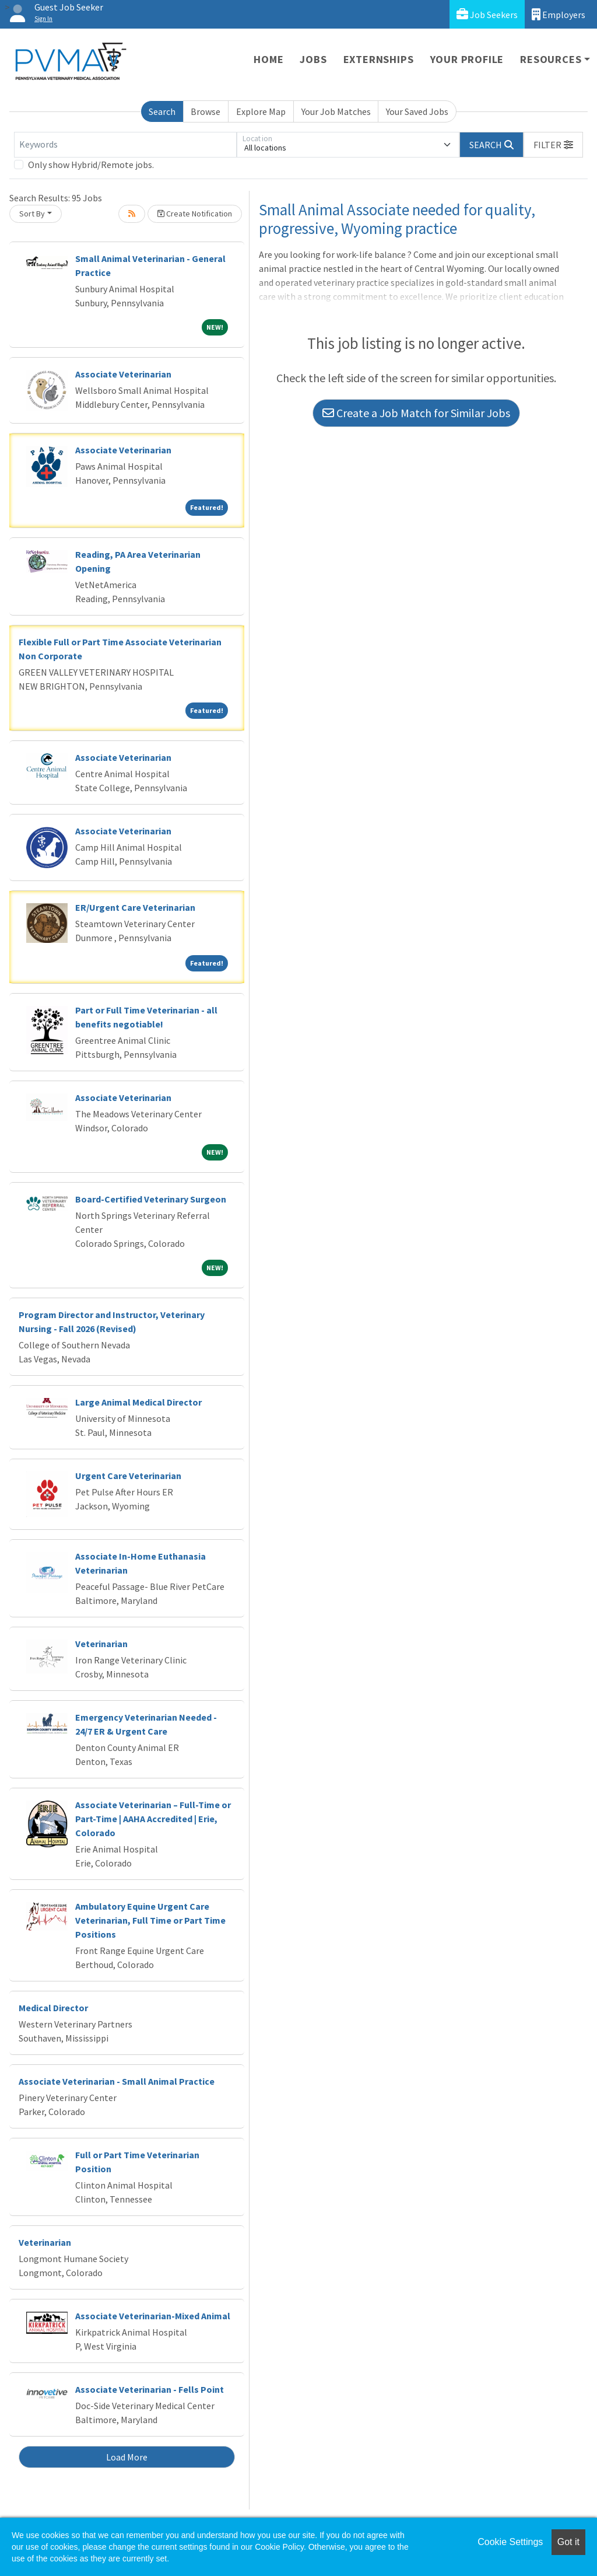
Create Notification (194, 213)
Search (162, 111)
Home (268, 59)
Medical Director (53, 2008)
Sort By (32, 213)
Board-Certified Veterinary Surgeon (150, 1199)
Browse (205, 111)
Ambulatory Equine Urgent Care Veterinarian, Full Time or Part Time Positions (150, 1920)
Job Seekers (487, 14)
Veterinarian (101, 1643)
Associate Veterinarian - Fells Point (149, 2389)
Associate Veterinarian (123, 374)
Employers (558, 14)
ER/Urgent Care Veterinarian (135, 907)
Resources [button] (550, 59)
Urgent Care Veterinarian (128, 1475)
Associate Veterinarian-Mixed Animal (152, 2316)
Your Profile (467, 59)
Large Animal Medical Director (138, 1402)
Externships (378, 59)
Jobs (313, 59)
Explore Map (261, 111)
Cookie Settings (510, 2542)
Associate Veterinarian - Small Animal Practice (117, 2081)
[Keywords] (125, 145)
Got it (568, 2542)
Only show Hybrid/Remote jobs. (91, 164)
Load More (127, 2457)
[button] (553, 145)
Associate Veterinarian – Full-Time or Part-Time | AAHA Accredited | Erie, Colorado (153, 1818)
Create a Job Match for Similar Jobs (416, 413)
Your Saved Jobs (417, 111)
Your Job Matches (336, 111)
